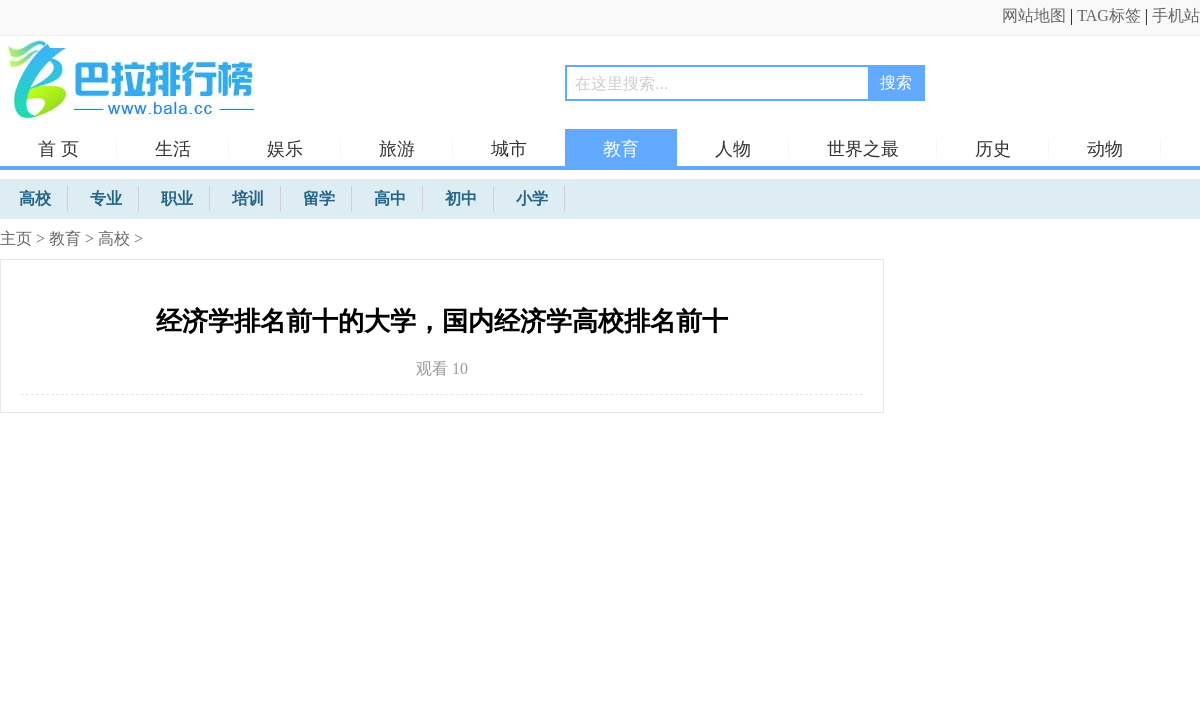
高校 (114, 238)
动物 (1105, 149)
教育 (621, 149)
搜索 (896, 82)
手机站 (1176, 15)
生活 (173, 149)
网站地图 (1034, 15)
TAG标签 (1109, 15)
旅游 (397, 149)
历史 (993, 149)
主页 (16, 238)
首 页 (58, 149)
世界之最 (863, 149)
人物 (733, 149)
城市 (509, 149)
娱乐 (285, 149)
